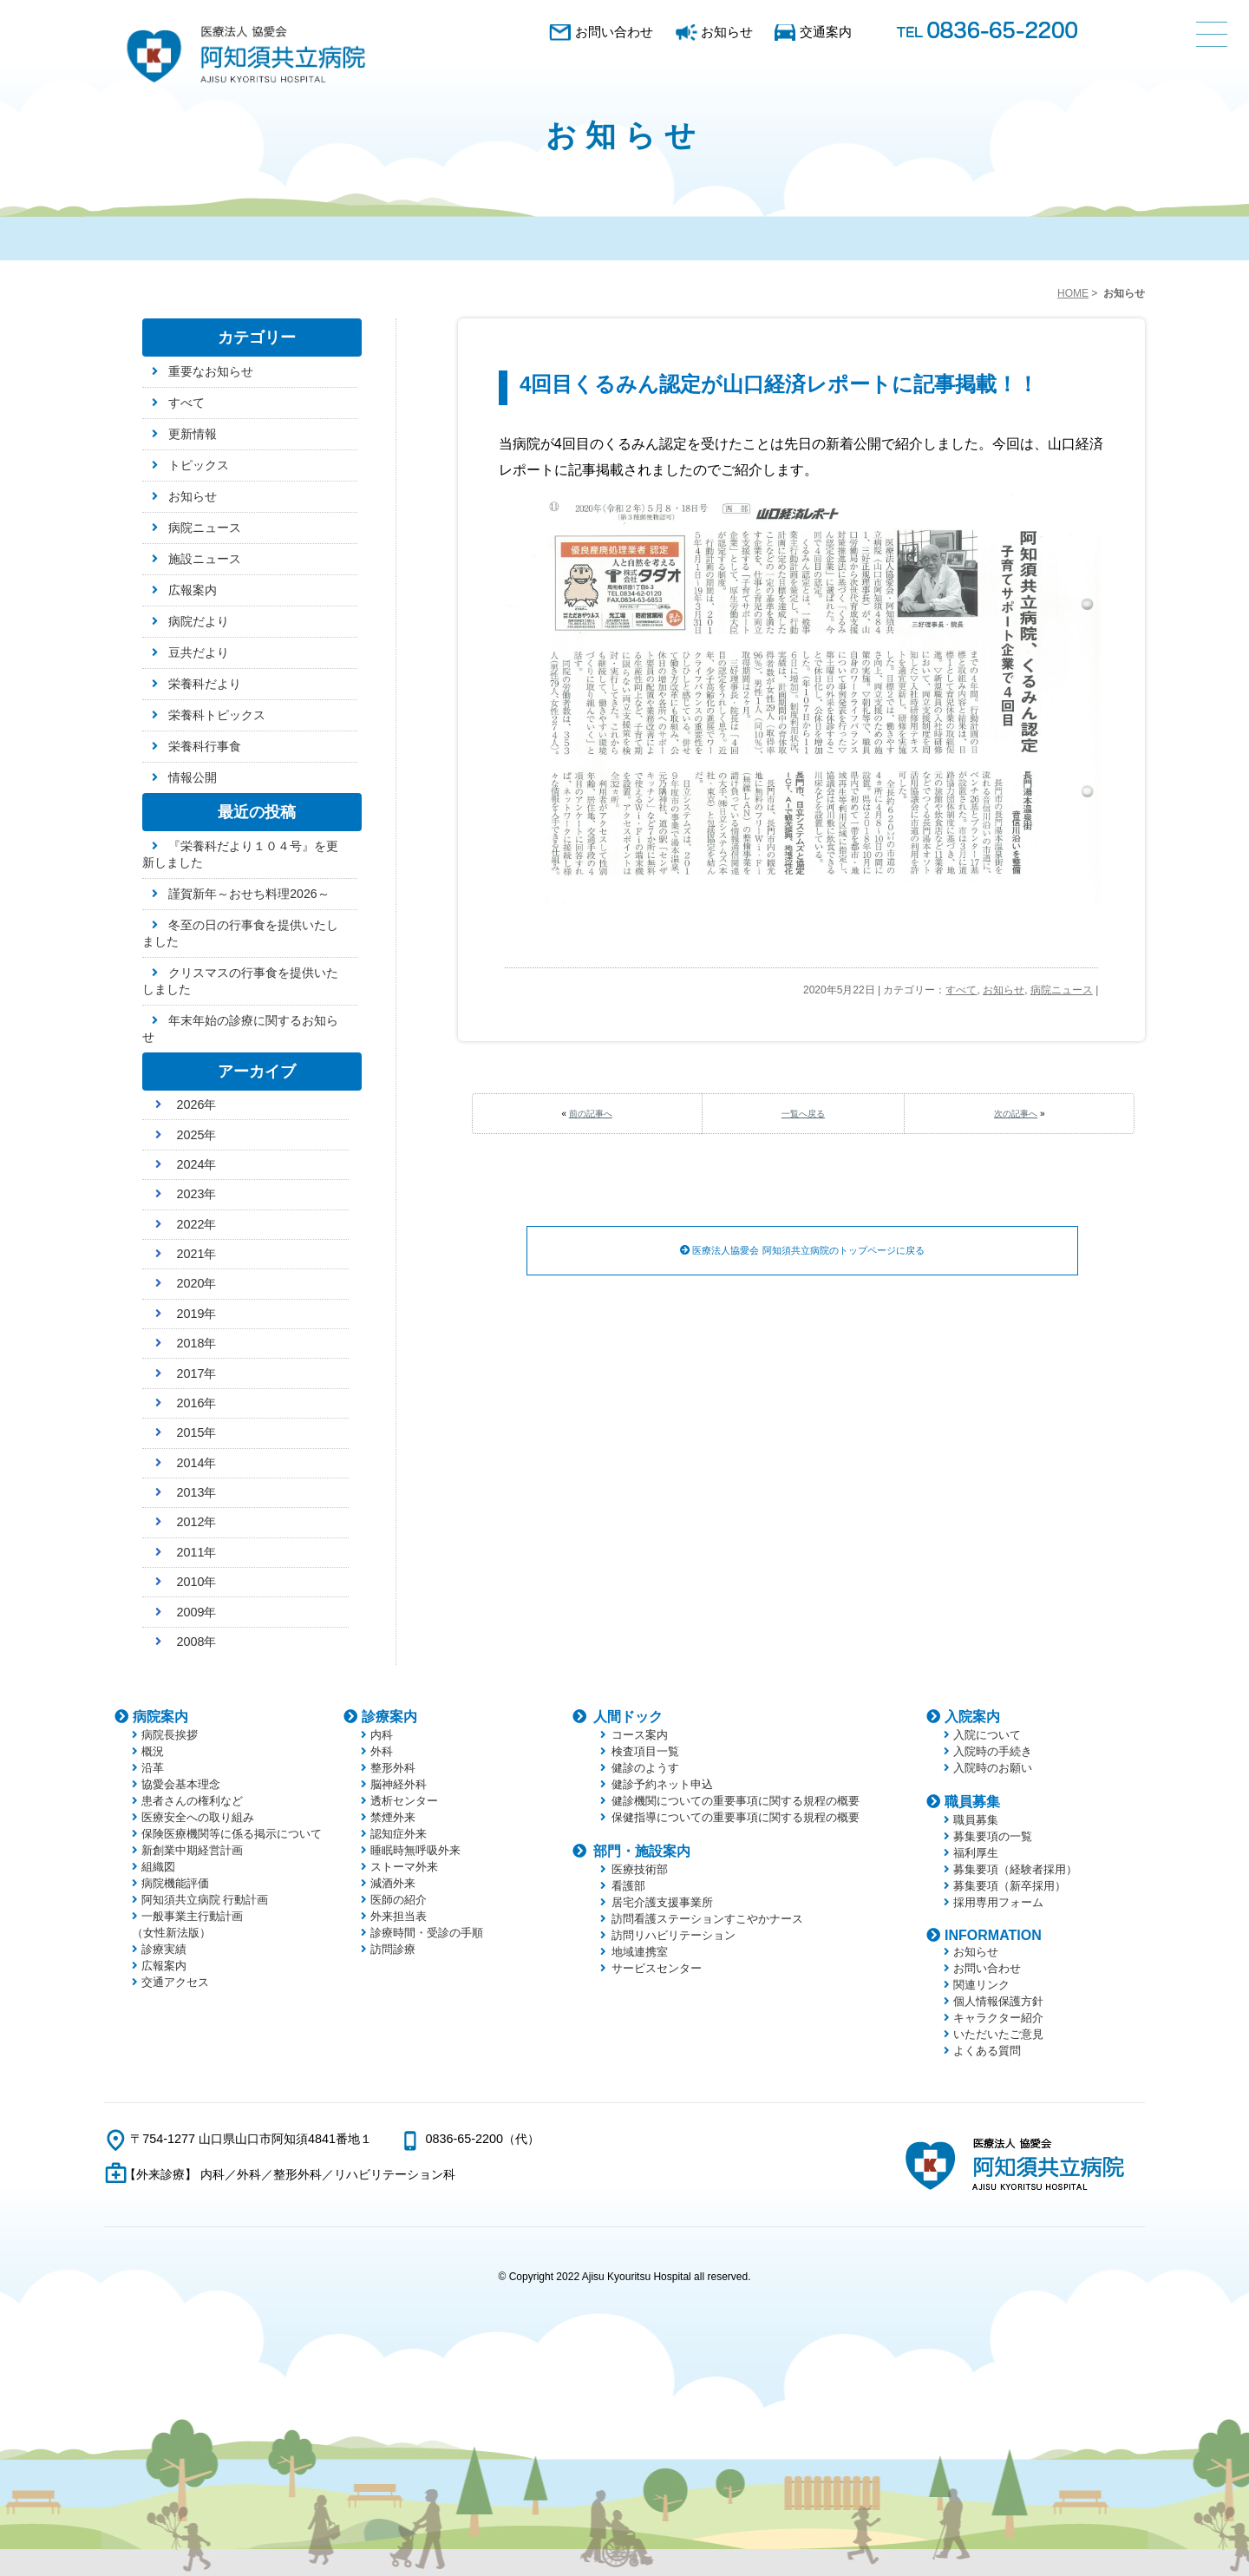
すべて (961, 990)
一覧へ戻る (803, 1113)
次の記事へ (1015, 1113)
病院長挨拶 (169, 1734)
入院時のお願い (992, 1767)
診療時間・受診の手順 (426, 1932)
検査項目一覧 (645, 1751)
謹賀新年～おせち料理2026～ (248, 894)
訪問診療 (392, 1949)
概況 (152, 1751)
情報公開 (192, 777)
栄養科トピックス (216, 715)
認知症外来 (398, 1833)
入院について (987, 1734)
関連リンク (981, 1984)
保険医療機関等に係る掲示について (231, 1833)
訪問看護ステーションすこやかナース (707, 1918)
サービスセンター (656, 1968)
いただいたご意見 (998, 2034)
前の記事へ (590, 1113)
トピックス (198, 465)
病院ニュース (1061, 990)
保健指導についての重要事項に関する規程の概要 (735, 1817)
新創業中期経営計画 (192, 1850)
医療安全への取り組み (197, 1817)
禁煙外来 (392, 1817)
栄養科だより (204, 684)
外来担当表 (398, 1916)
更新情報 (192, 434)
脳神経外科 (398, 1784)
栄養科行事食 (204, 746)
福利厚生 (975, 1852)
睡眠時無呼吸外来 (415, 1850)
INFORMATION (993, 1935)
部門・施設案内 (641, 1851)
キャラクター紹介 (998, 2017)
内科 (381, 1734)
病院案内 (160, 1716)
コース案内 (639, 1734)
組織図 (158, 1866)
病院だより (198, 621)
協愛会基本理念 (180, 1784)
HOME (1073, 293)
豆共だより (198, 652)
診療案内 (389, 1716)
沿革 (152, 1767)
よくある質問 (987, 2050)
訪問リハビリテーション (673, 1935)
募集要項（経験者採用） (1015, 1869)
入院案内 (972, 1716)
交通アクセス (175, 1982)
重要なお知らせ (210, 371)
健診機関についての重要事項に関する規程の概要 (735, 1800)
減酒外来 (392, 1883)
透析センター (404, 1800)
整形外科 (392, 1767)
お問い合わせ (614, 31)
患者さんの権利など (192, 1800)
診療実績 (163, 1949)
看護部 (628, 1885)
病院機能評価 (175, 1883)
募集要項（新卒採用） (1009, 1885)
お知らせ (727, 31)
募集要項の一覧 (992, 1836)
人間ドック (628, 1716)
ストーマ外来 (404, 1866)
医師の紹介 (398, 1899)
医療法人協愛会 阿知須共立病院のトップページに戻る (803, 1251)
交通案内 (826, 31)
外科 (381, 1751)
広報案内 (192, 590)
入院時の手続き (992, 1751)
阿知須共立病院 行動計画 (205, 1899)
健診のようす (645, 1767)
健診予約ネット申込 (662, 1784)
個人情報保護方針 (998, 2001)
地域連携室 (639, 1951)
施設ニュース (204, 559)
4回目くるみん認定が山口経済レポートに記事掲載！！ (779, 384)
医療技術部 (639, 1869)
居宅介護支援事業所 (662, 1902)
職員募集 (972, 1801)
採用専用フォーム (998, 1902)
